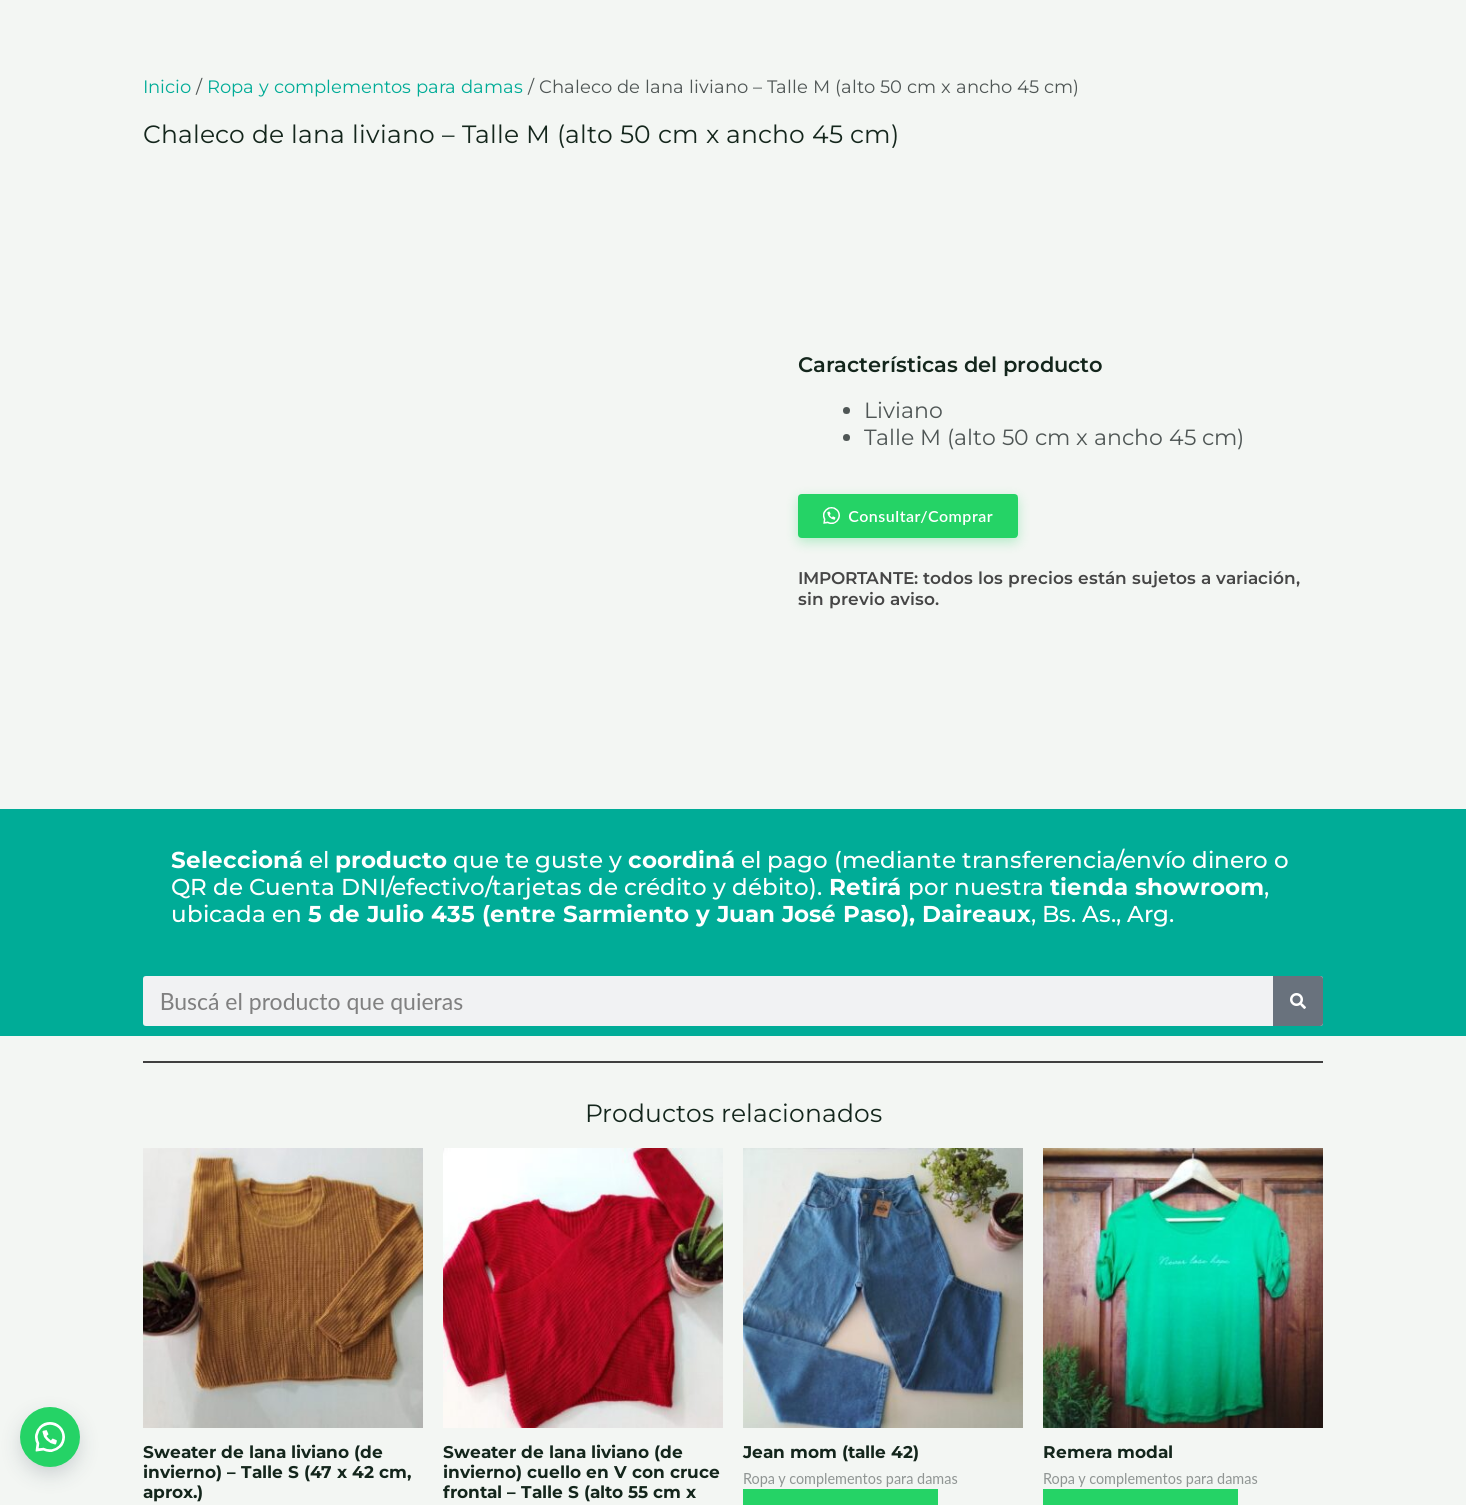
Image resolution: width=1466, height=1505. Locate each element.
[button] (50, 1435)
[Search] (1298, 842)
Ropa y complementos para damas (365, 87)
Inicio (167, 87)
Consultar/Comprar (258, 1392)
